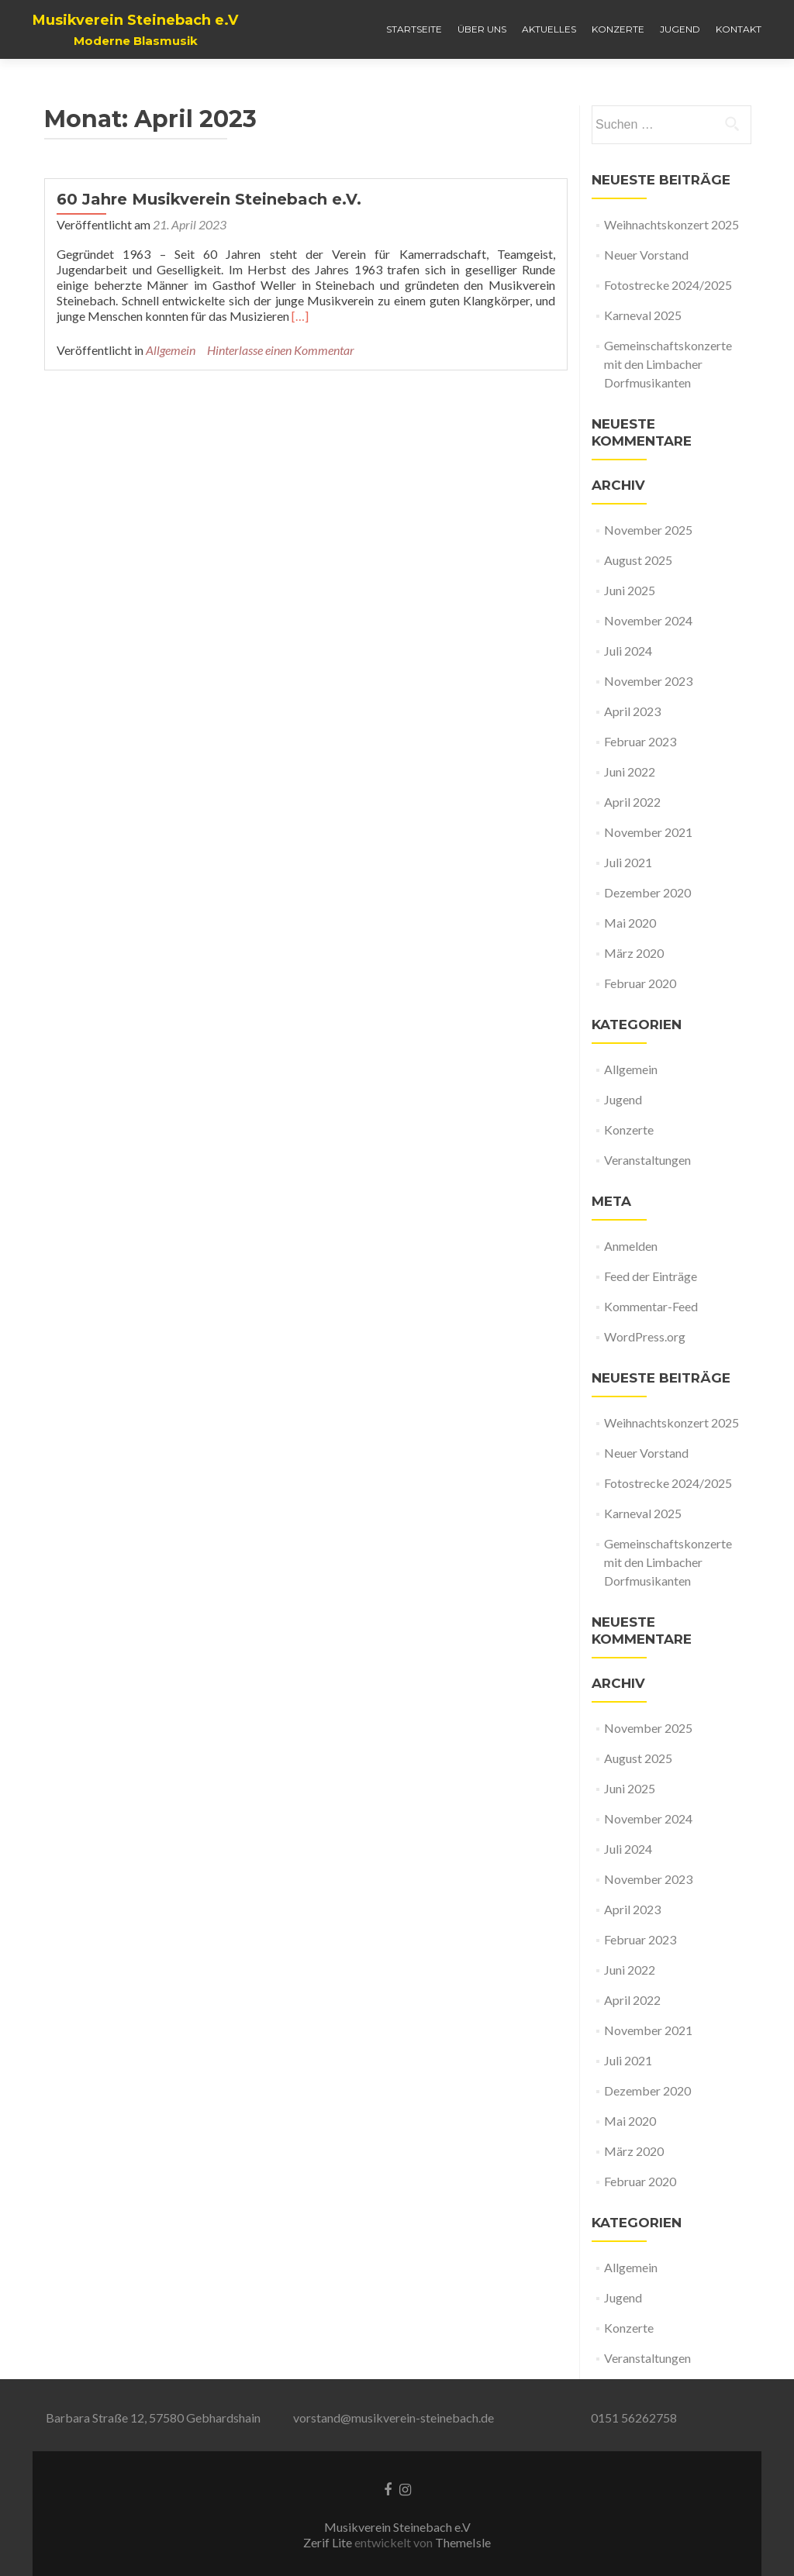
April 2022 (632, 801)
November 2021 (648, 832)
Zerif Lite (328, 2542)
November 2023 (648, 680)
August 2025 (638, 560)
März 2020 (634, 952)
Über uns (481, 29)
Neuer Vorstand (646, 254)
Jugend (680, 29)
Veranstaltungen (647, 1159)
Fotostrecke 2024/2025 (668, 284)
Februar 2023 (640, 741)
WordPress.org (644, 1336)
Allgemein (170, 350)
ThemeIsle (463, 2542)
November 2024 (648, 620)
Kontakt (738, 29)
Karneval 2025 (643, 315)
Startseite (414, 29)
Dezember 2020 (647, 892)
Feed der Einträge (650, 1276)
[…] (300, 315)
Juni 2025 (629, 590)
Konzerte (618, 29)
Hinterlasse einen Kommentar (280, 350)
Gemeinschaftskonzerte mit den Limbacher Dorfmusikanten (668, 364)
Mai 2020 (630, 922)
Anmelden (631, 1245)
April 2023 (632, 711)
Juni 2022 (629, 771)
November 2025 (648, 529)
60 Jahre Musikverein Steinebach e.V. (209, 199)
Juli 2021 (628, 862)
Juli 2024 (628, 650)
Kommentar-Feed (651, 1306)
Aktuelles (549, 29)
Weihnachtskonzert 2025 (671, 224)
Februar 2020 (640, 983)
